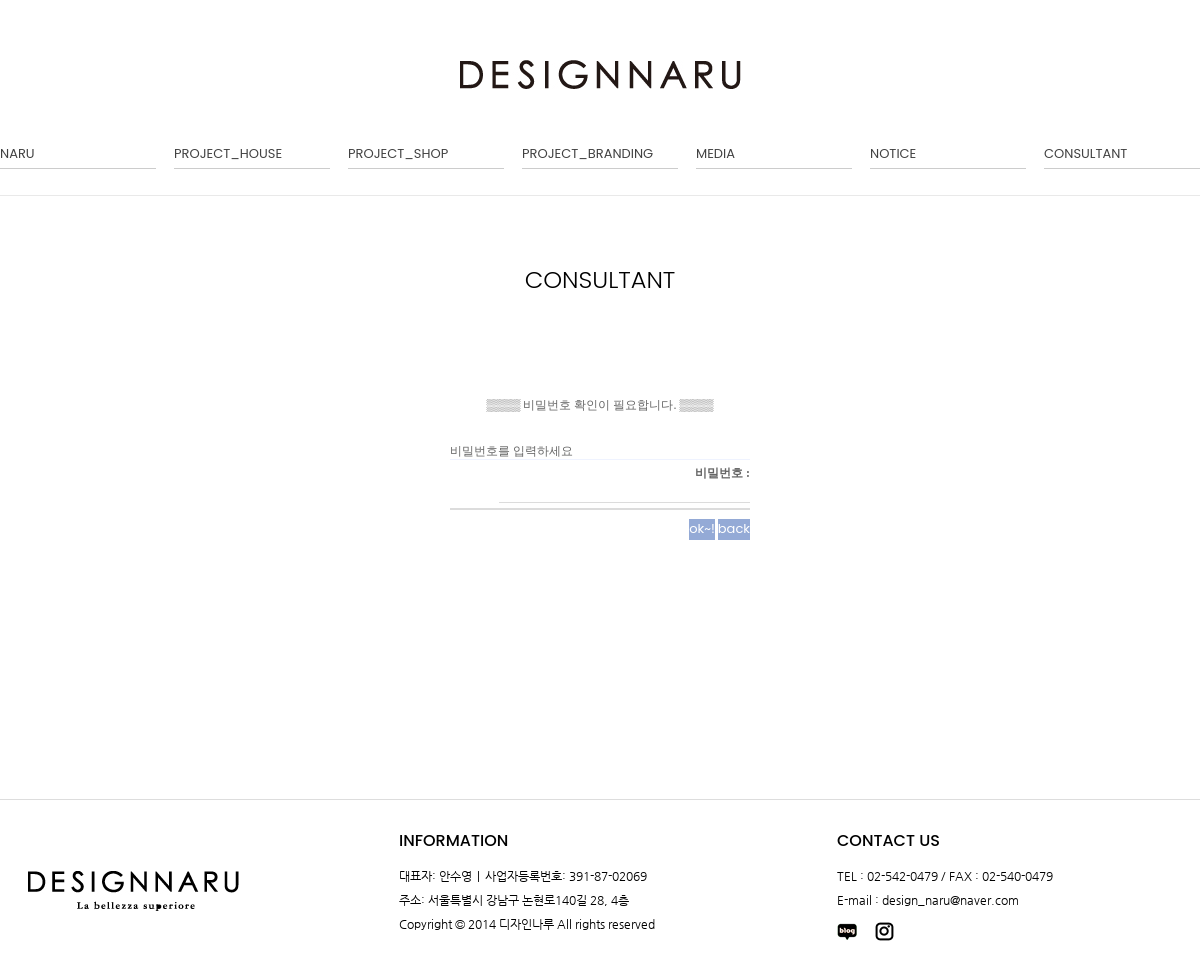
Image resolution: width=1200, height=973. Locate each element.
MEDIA (715, 153)
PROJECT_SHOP (398, 153)
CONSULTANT (1085, 153)
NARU (17, 153)
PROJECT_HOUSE (228, 153)
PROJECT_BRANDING (587, 153)
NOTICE (893, 153)
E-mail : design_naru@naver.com (928, 900)
